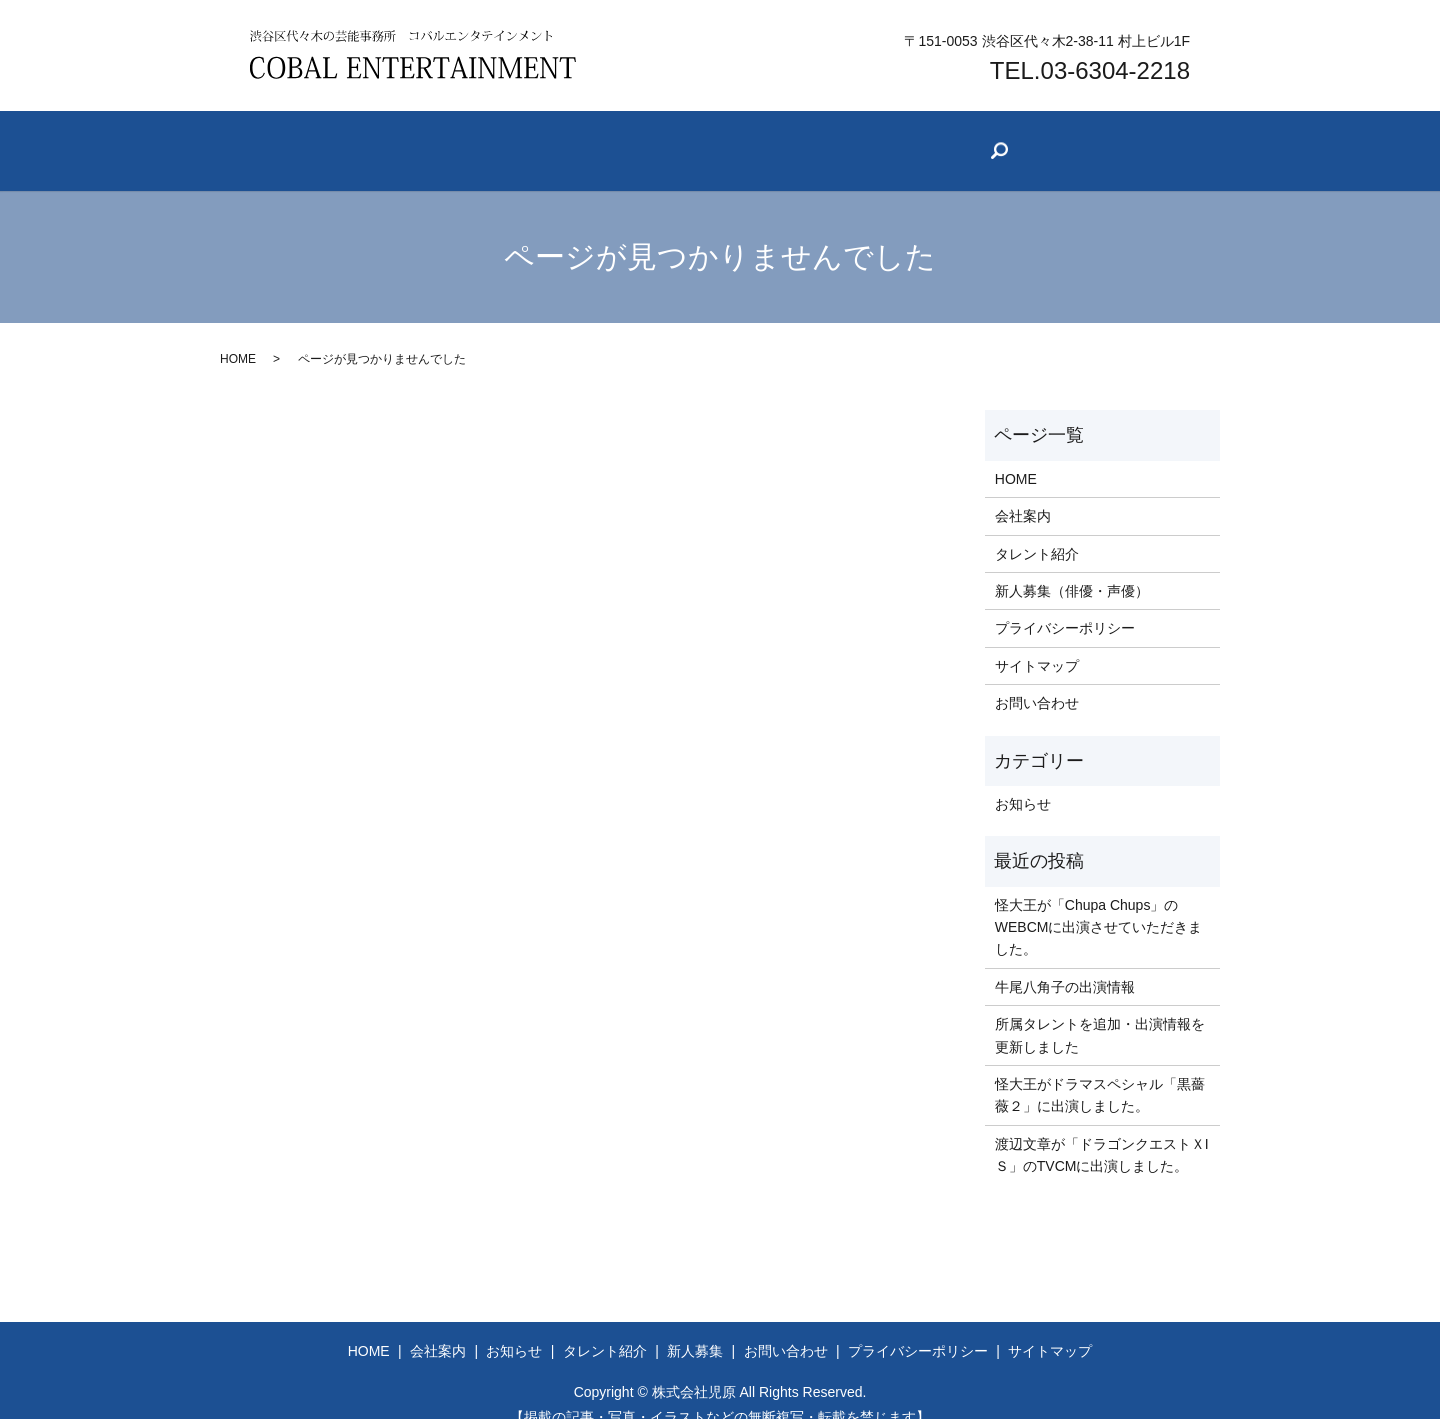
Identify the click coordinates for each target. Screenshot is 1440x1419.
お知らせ (572, 140)
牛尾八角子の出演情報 (1065, 962)
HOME (238, 335)
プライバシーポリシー (1065, 604)
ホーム (293, 140)
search (1189, 144)
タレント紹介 (734, 140)
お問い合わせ (1042, 140)
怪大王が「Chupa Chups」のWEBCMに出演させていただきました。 (1099, 902)
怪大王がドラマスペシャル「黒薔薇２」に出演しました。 (1100, 1070)
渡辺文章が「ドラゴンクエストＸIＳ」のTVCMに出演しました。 (1102, 1130)
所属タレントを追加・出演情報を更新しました (1100, 1010)
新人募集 (888, 140)
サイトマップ (1037, 641)
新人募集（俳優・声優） (1072, 566)
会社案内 (426, 140)
